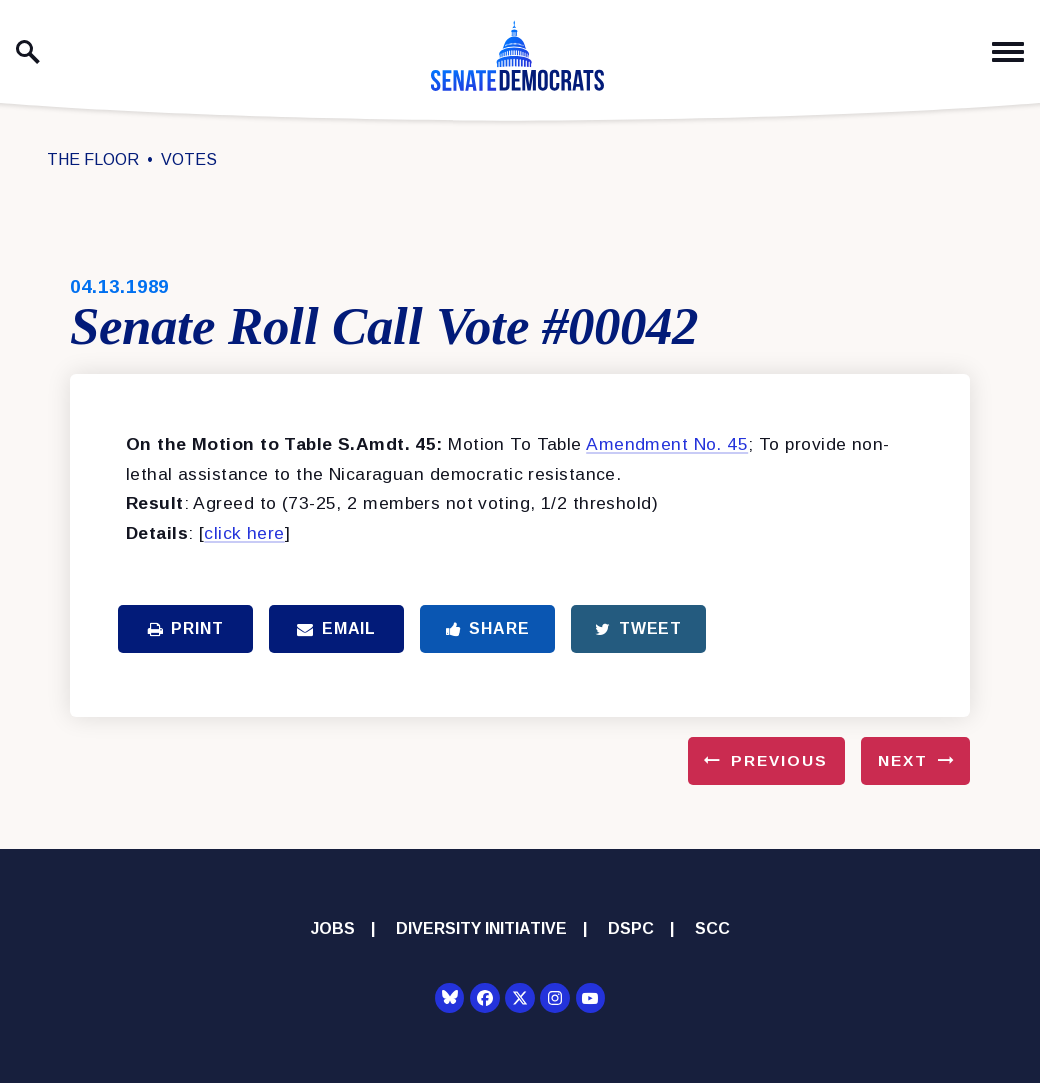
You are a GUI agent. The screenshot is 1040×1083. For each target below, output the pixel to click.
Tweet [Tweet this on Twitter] (638, 628)
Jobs (333, 928)
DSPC (631, 928)
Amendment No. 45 (667, 444)
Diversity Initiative (481, 928)
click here (244, 533)
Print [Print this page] (186, 628)
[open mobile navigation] (1008, 52)
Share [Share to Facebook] (488, 628)
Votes (189, 159)
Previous (779, 760)
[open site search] (28, 52)
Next (903, 760)
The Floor (93, 159)
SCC (712, 928)
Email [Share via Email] (336, 628)
